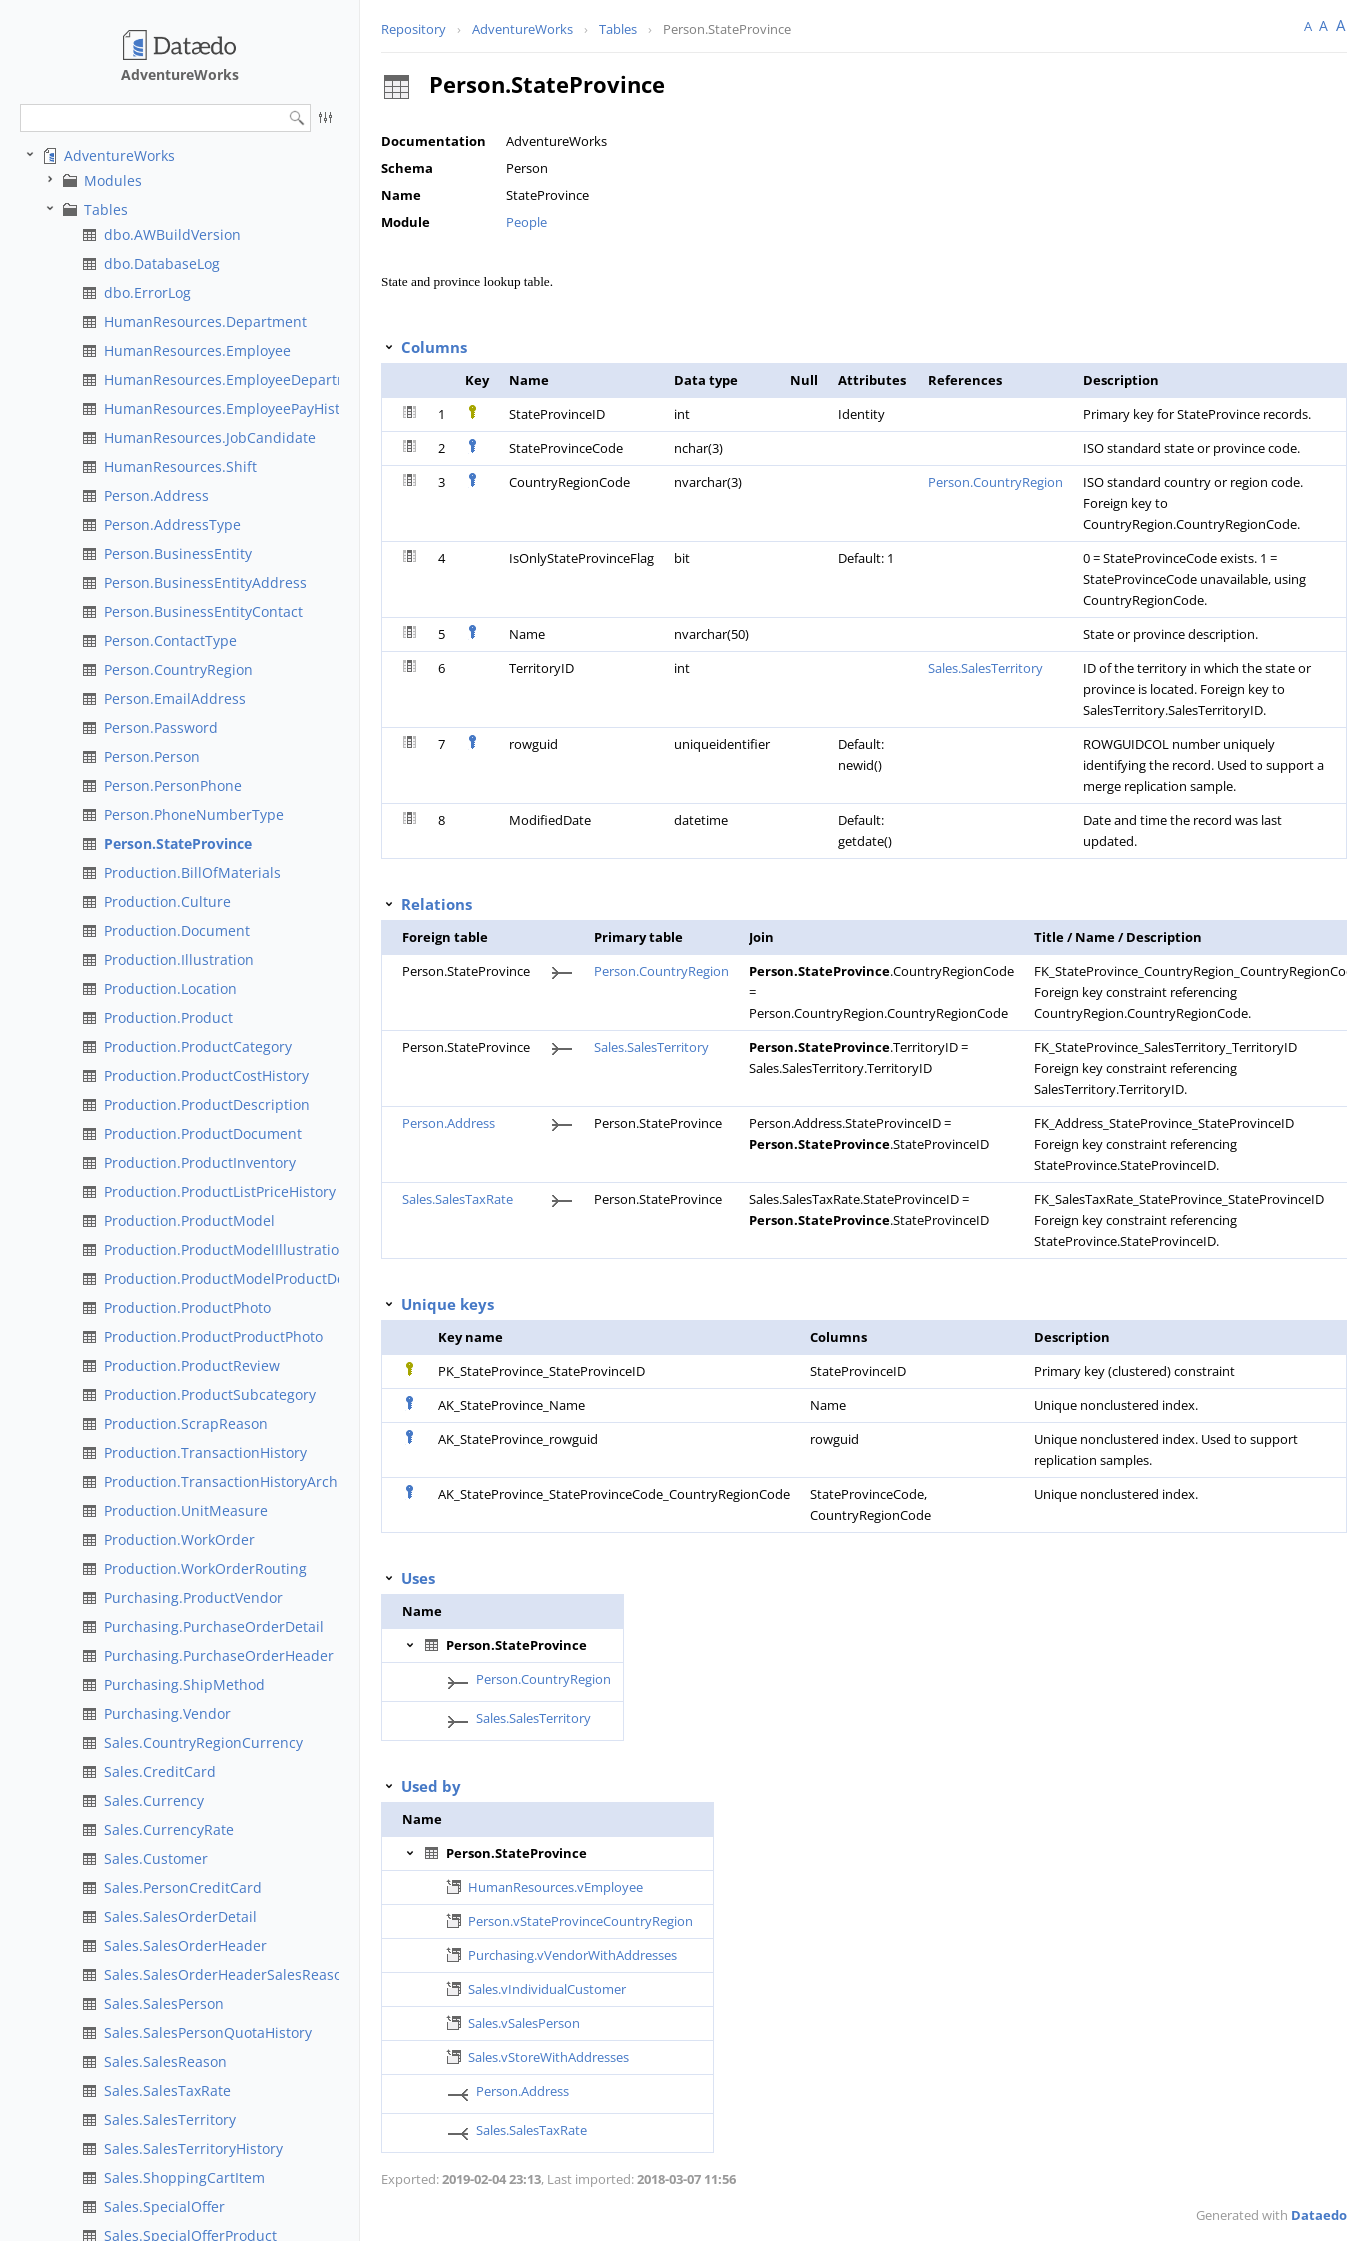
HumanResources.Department (205, 321)
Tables (106, 209)
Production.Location (170, 988)
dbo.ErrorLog (147, 292)
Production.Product (168, 1017)
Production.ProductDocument (203, 1133)
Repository (413, 29)
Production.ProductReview (192, 1365)
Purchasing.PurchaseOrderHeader (219, 1655)
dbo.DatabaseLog (162, 263)
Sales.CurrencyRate (169, 1829)
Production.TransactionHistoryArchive (230, 1481)
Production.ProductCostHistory (206, 1075)
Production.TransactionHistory (205, 1452)
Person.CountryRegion (178, 669)
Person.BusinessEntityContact (203, 611)
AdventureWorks (119, 155)
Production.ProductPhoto (187, 1307)
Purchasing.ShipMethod (184, 1684)
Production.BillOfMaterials (192, 872)
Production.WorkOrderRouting (205, 1568)
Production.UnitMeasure (186, 1510)
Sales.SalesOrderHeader (185, 1945)
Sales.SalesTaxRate (167, 2090)
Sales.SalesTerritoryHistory (193, 2148)
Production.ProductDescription (207, 1104)
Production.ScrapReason (186, 1423)
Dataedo (1319, 2215)
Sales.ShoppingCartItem (184, 2177)
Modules (113, 180)
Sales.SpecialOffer (164, 2206)
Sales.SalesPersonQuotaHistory (208, 2032)
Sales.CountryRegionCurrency (203, 1742)
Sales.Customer (156, 1858)
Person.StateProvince (178, 843)
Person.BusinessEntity (178, 553)
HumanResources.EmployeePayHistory (232, 408)
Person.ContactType (170, 640)
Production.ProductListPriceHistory (220, 1191)
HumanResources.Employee (197, 350)
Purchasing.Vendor (167, 1713)
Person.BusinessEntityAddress (205, 582)
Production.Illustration (179, 959)
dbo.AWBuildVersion (172, 234)
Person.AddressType (172, 524)
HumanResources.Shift (180, 466)
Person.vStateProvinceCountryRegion (580, 1921)
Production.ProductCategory (198, 1046)
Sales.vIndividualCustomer (547, 1989)
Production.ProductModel (189, 1220)
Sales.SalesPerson (164, 2003)
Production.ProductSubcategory (210, 1394)
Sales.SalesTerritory (170, 2119)
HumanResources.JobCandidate (210, 437)
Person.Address (156, 495)
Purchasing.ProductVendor (193, 1597)
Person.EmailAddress (175, 698)
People (526, 222)
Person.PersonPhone (173, 785)
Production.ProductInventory (200, 1162)
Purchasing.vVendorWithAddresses (572, 1955)
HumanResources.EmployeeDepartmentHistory (261, 379)
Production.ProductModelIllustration (226, 1249)
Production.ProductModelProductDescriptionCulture (279, 1278)
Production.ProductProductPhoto (213, 1336)
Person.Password (161, 727)
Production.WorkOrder (179, 1539)
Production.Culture (167, 901)
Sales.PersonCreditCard (183, 1887)
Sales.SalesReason (165, 2061)
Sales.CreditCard (160, 1771)
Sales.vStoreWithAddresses (548, 2057)
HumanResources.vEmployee (555, 1887)
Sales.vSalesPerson (524, 2023)
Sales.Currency (154, 1800)
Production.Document (177, 930)
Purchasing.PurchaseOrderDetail (214, 1626)
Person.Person (152, 756)
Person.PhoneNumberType (194, 814)
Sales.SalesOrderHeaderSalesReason (227, 1974)
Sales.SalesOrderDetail (180, 1916)
